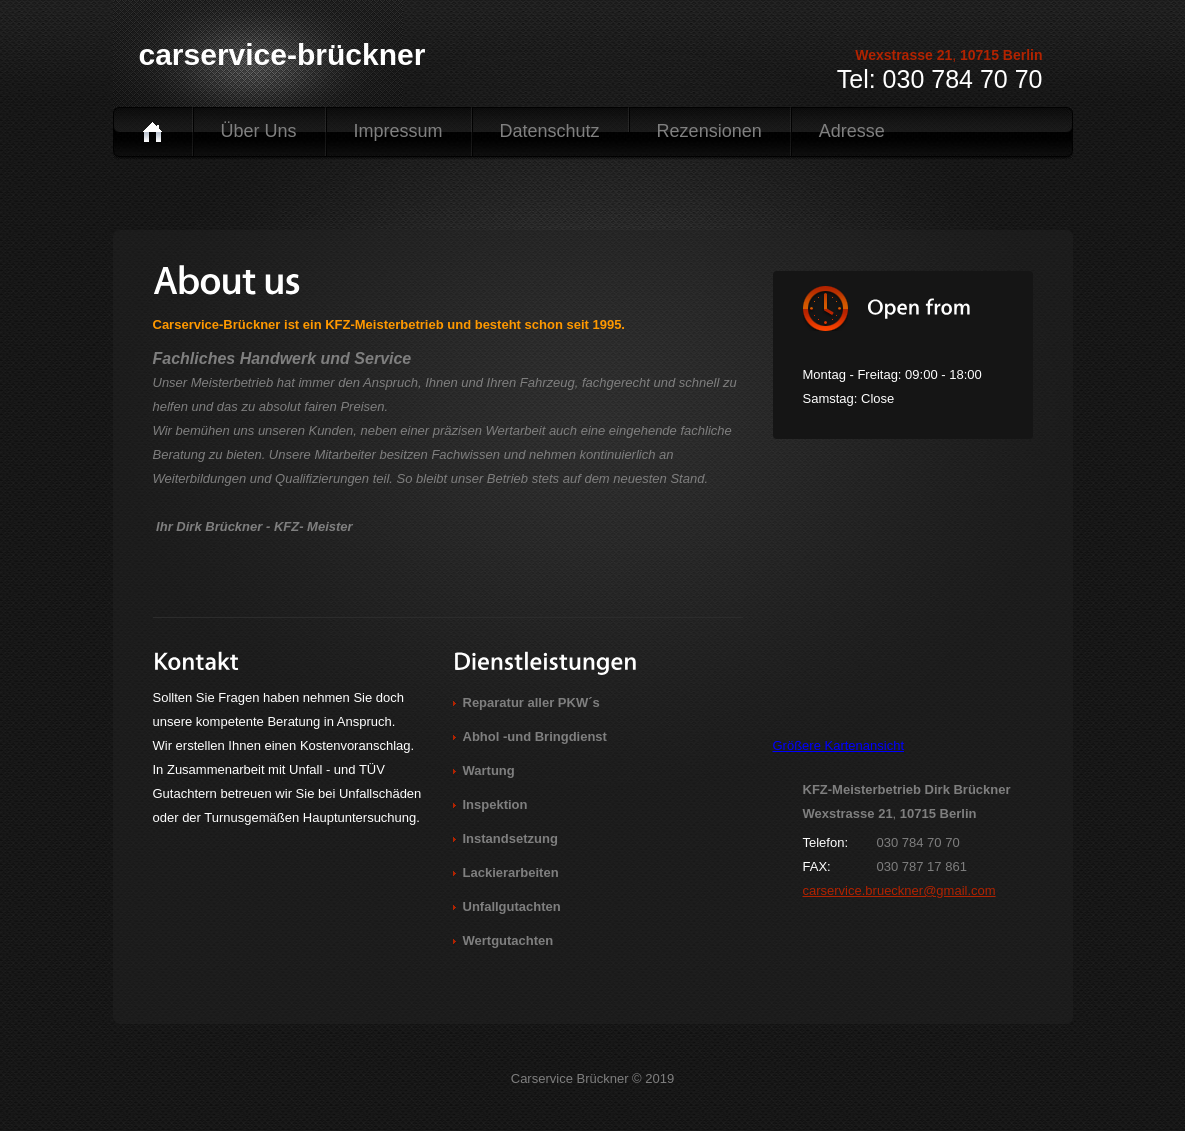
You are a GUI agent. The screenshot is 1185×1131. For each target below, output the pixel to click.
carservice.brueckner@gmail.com (899, 890)
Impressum (398, 131)
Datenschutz (550, 131)
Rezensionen (709, 131)
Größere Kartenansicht (839, 745)
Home (152, 131)
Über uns (259, 131)
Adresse (852, 131)
